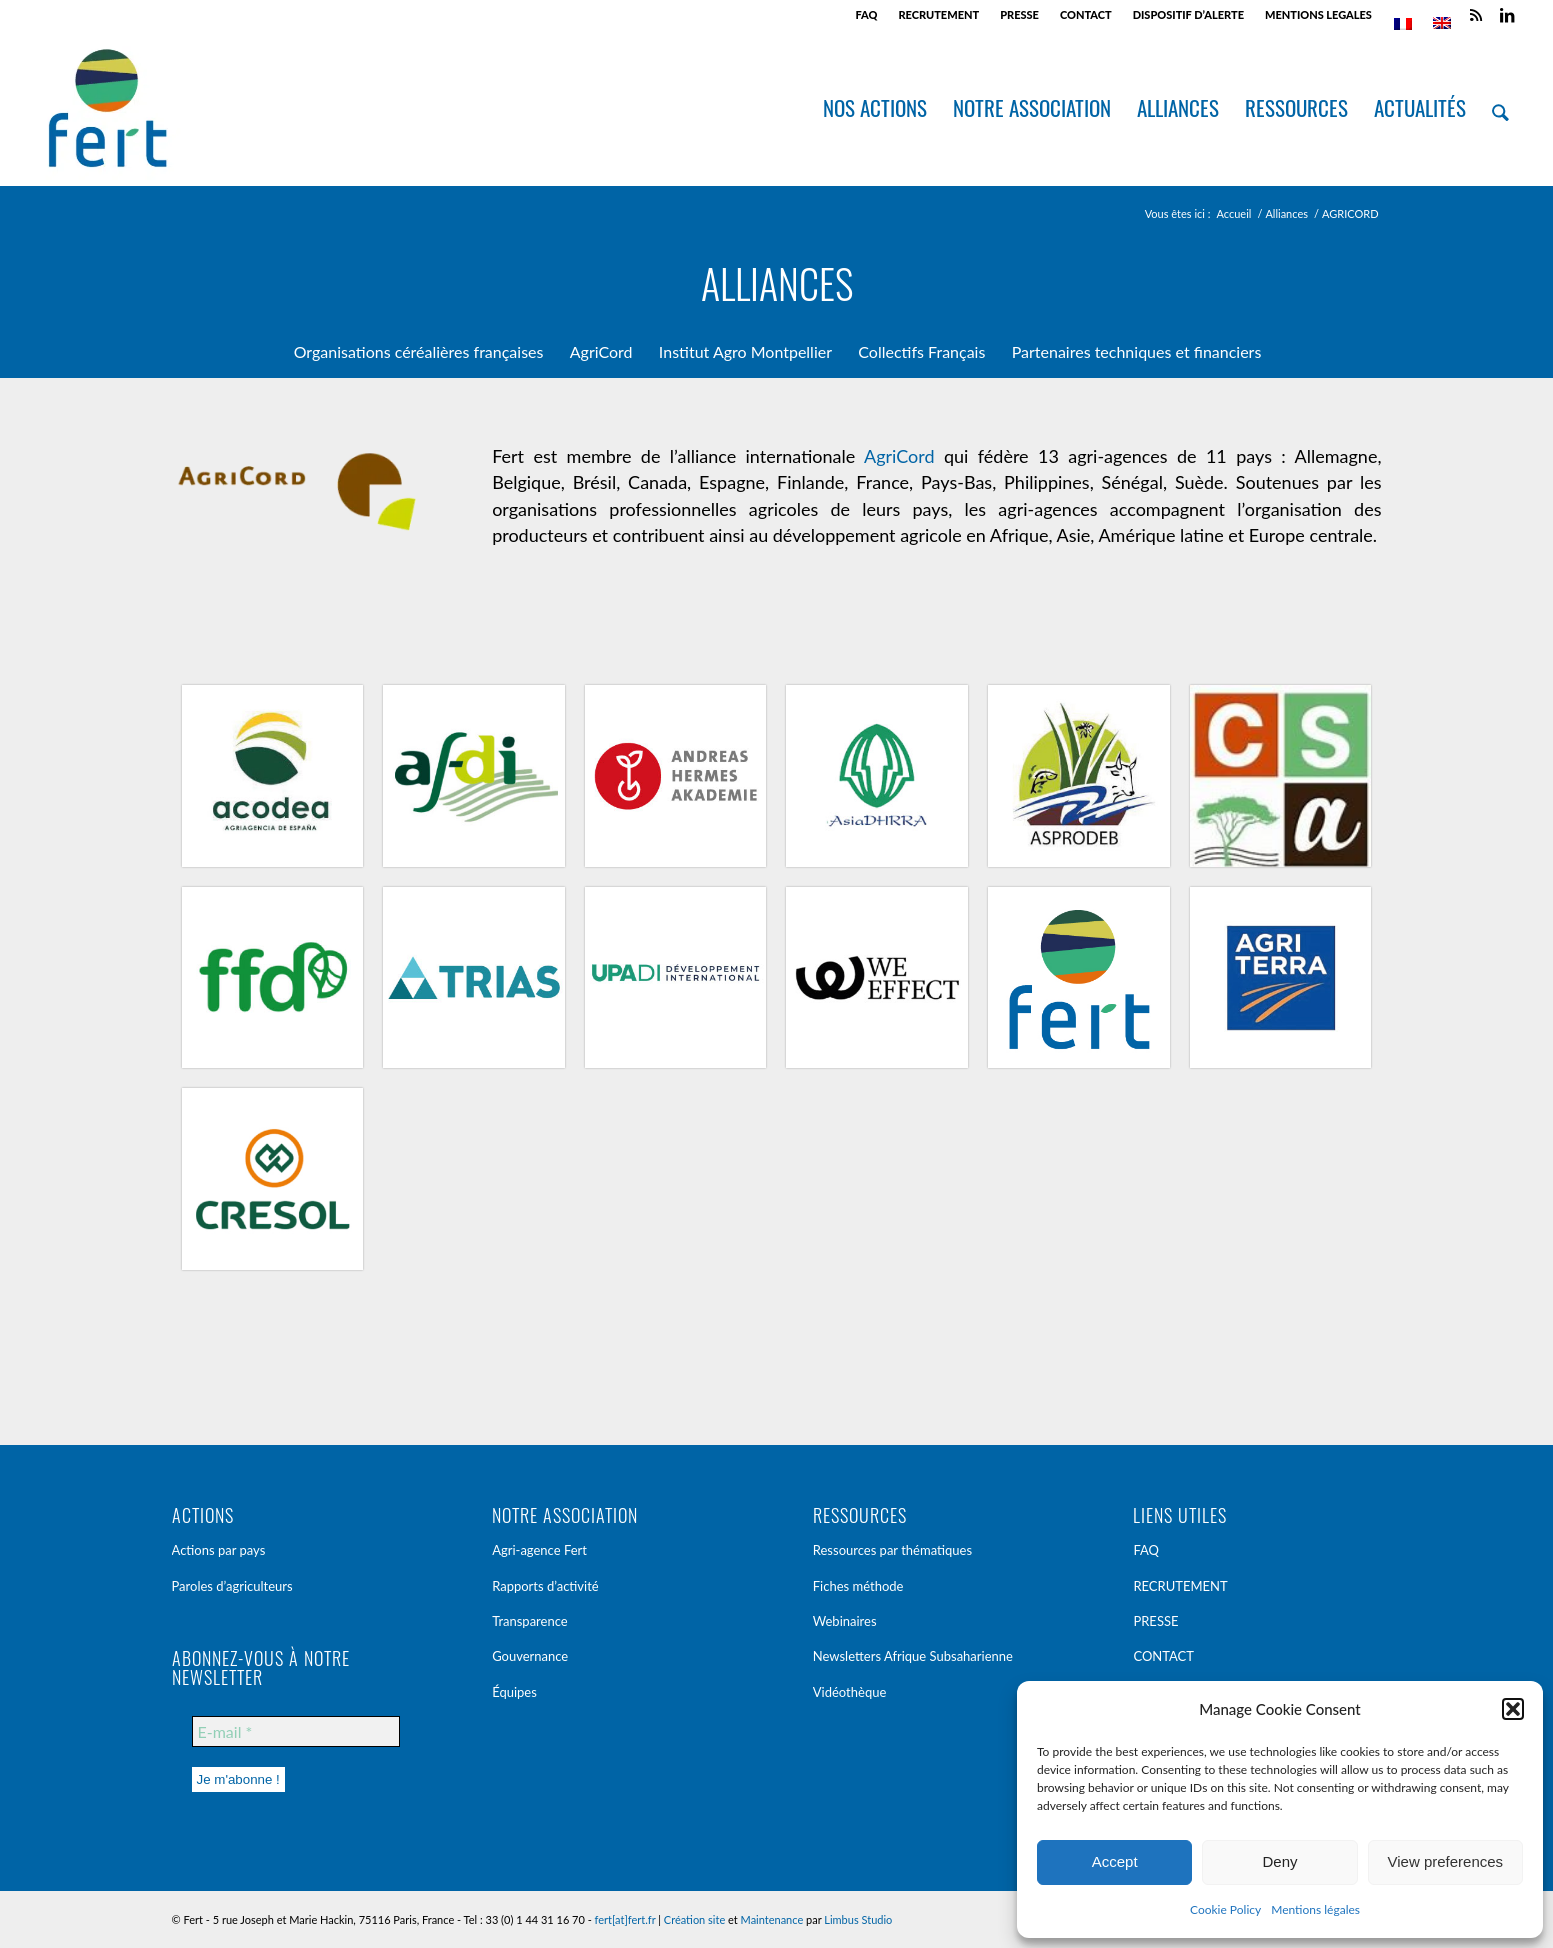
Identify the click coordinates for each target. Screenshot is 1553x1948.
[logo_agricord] (296, 496)
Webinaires (845, 1621)
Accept (1115, 1861)
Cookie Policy (1225, 1909)
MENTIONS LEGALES (1318, 14)
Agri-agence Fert (539, 1550)
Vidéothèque (850, 1692)
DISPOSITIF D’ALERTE (1188, 14)
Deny (1279, 1861)
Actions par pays (219, 1550)
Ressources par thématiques (892, 1550)
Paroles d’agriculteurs (232, 1586)
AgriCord (899, 456)
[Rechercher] (1501, 108)
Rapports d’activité (545, 1586)
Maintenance (772, 1919)
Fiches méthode (858, 1586)
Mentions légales (1315, 1909)
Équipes (514, 1692)
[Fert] (107, 108)
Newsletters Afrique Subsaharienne (913, 1656)
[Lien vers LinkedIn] (1507, 15)
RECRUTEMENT (938, 14)
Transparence (530, 1621)
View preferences (1446, 1861)
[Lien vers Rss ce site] (1476, 15)
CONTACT (1086, 14)
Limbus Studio (858, 1919)
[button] (1513, 1709)
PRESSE (1019, 14)
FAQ (866, 14)
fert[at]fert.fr (625, 1919)
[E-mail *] (296, 1731)
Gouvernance (530, 1656)
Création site (694, 1919)
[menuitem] (866, 15)
